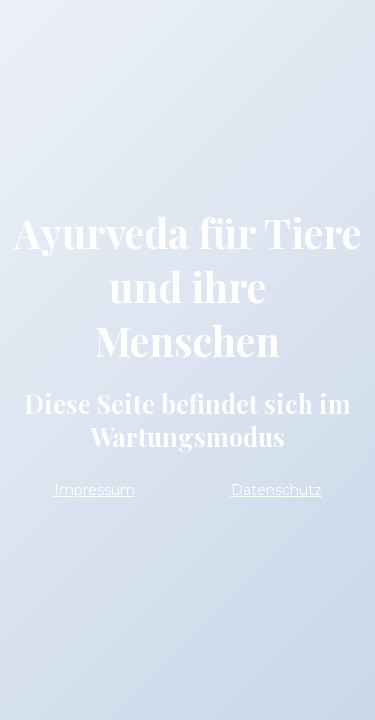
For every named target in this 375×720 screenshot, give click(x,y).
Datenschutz (276, 490)
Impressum (94, 490)
